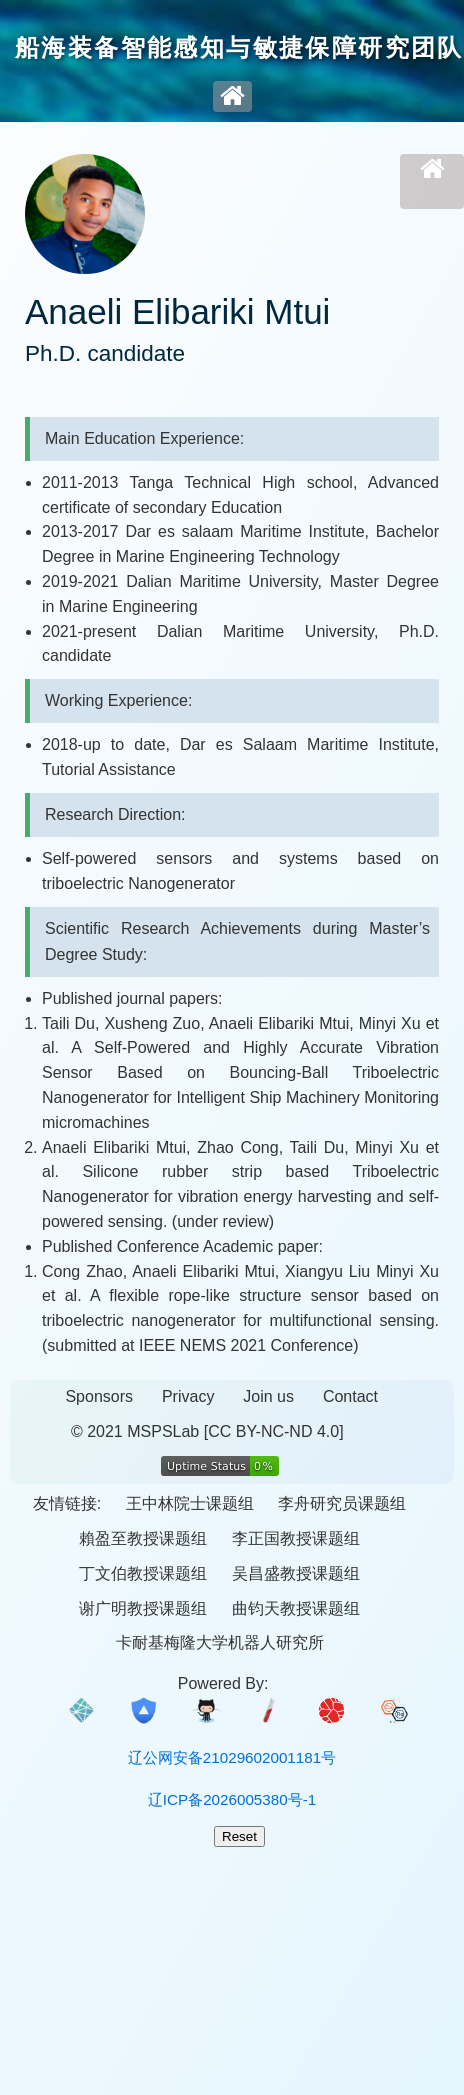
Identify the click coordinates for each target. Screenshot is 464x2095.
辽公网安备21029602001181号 (232, 1757)
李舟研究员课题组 (342, 1503)
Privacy (188, 1396)
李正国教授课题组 (296, 1538)
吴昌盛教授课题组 (296, 1573)
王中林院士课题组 (190, 1503)
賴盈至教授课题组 (143, 1538)
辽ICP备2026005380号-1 (232, 1799)
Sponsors (99, 1396)
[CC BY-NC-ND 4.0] (274, 1431)
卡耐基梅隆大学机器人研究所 (220, 1642)
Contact (350, 1396)
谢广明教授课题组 (143, 1608)
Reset (239, 1836)
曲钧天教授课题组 (296, 1608)
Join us (268, 1396)
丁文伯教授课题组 (143, 1573)
